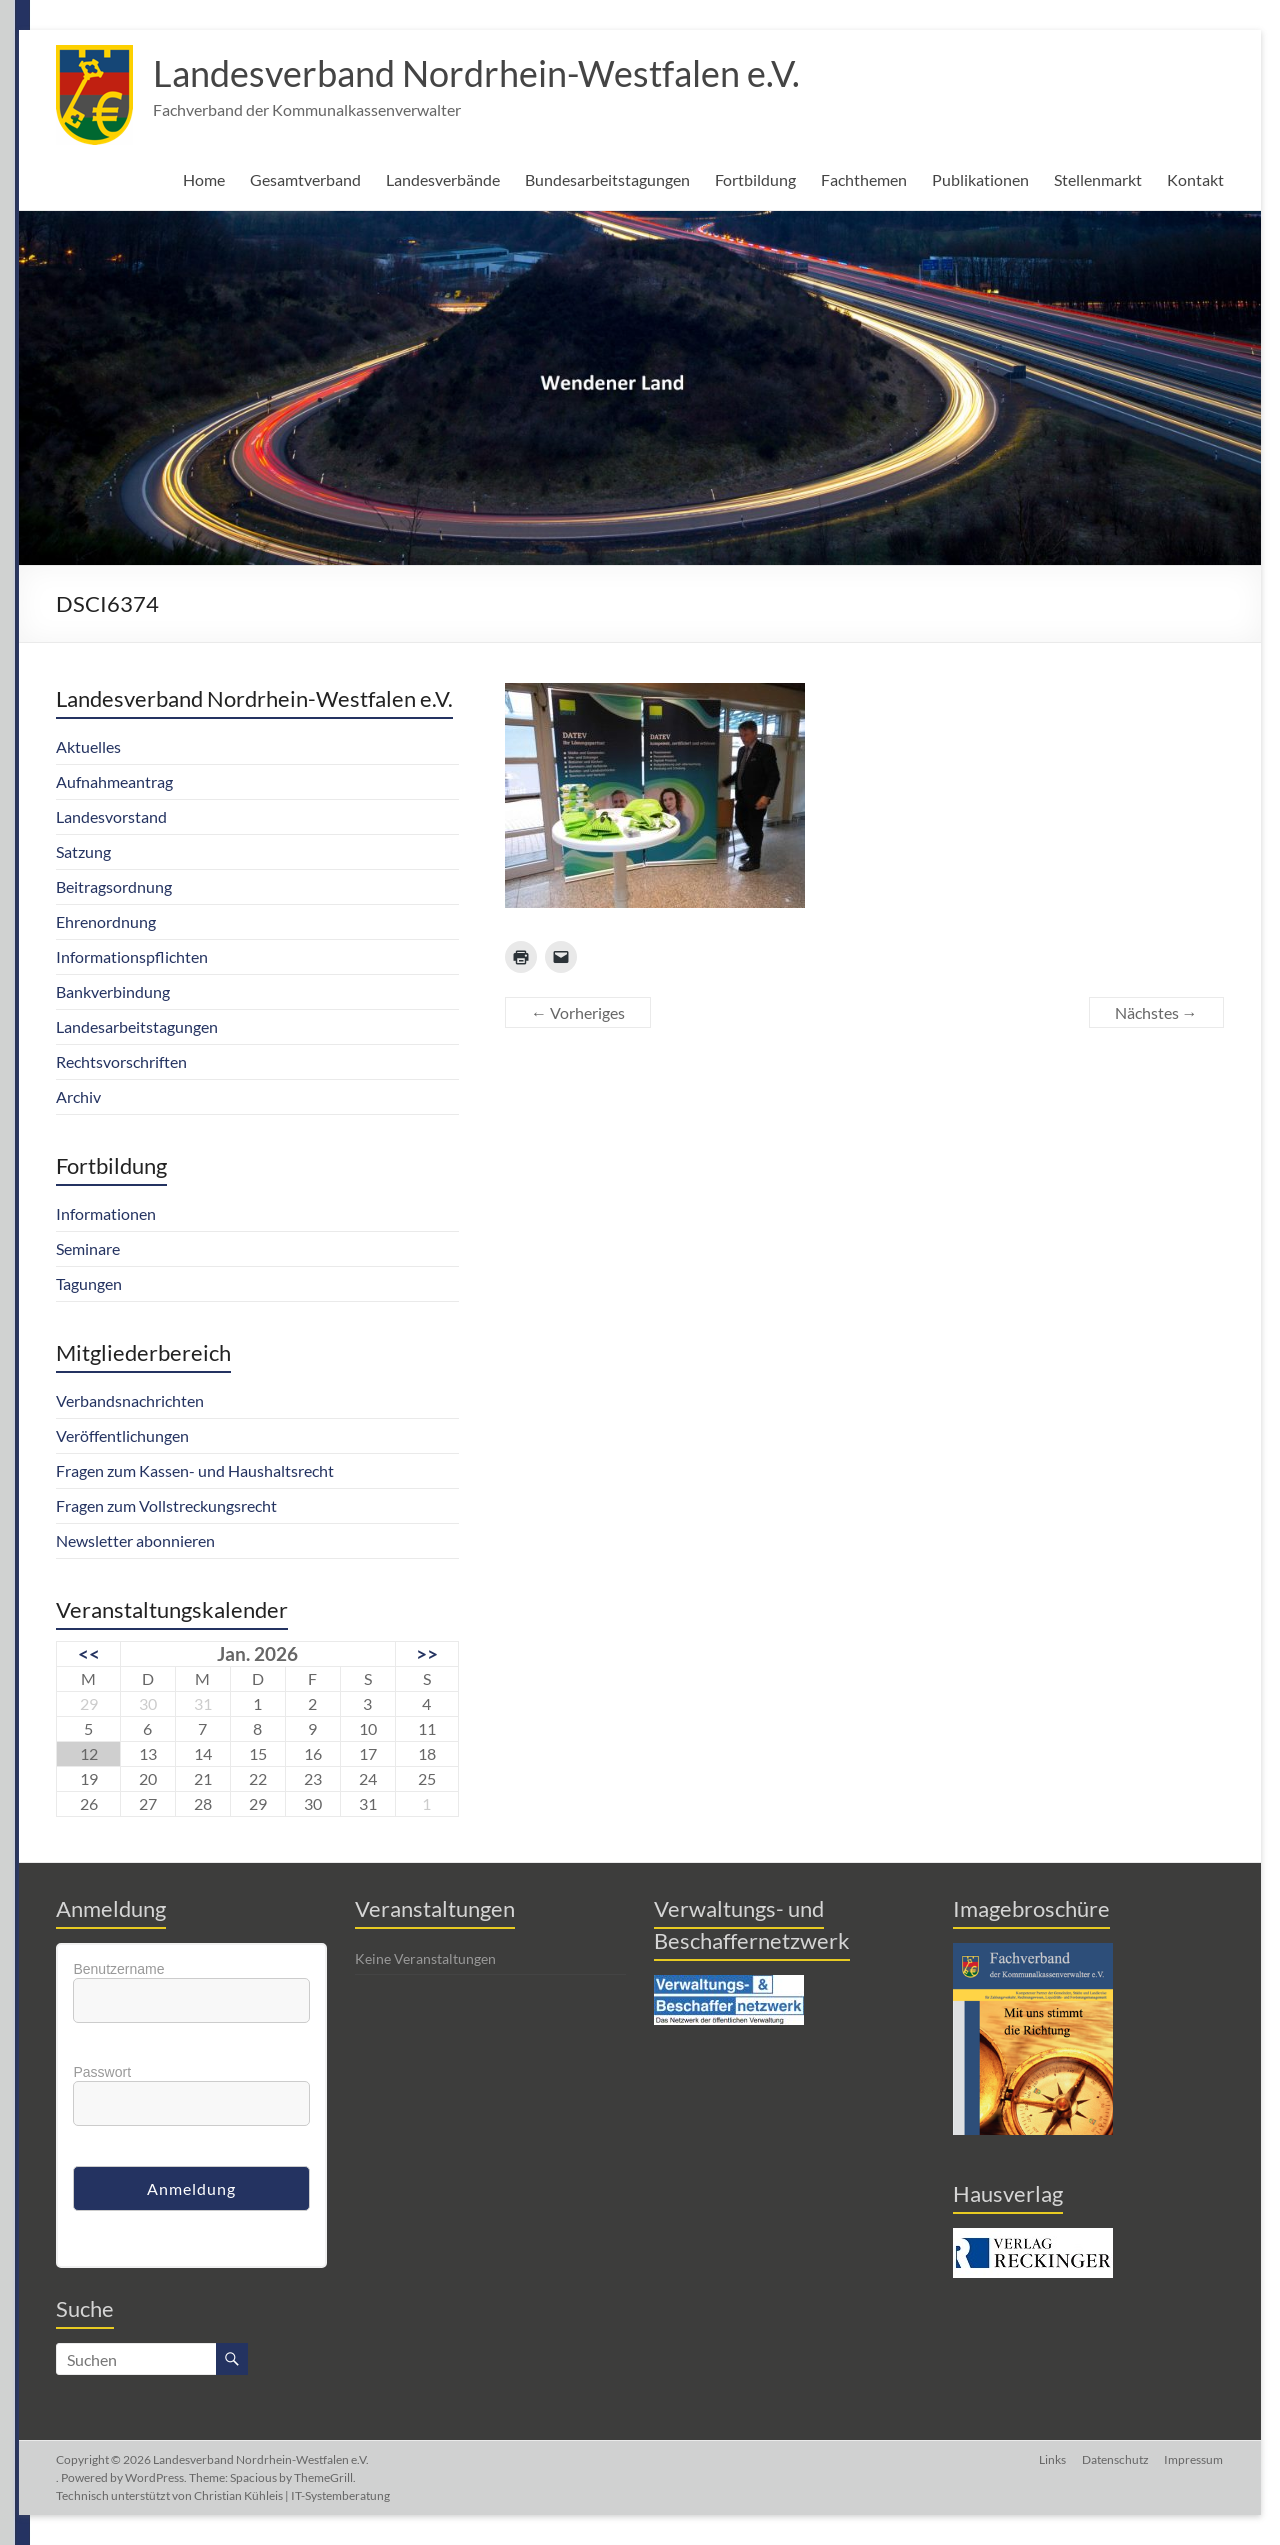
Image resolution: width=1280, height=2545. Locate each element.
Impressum (1194, 2459)
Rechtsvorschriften (121, 1061)
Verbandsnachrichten (130, 1400)
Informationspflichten (132, 956)
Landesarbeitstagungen (137, 1026)
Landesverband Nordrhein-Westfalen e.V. (476, 73)
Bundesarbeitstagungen (607, 179)
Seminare (88, 1248)
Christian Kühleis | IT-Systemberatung (292, 2495)
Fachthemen (864, 179)
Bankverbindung (113, 991)
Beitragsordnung (114, 886)
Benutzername (118, 1969)
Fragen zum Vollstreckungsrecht (166, 1505)
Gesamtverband (305, 179)
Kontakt (1195, 179)
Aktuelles (88, 746)
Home (204, 179)
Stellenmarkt (1098, 179)
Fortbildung (755, 179)
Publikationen (980, 179)
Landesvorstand (111, 816)
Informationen (106, 1213)
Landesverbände (443, 179)
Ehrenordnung (106, 921)
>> (427, 1653)
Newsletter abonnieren (135, 1540)
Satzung (83, 851)
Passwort (102, 2072)
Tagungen (89, 1283)
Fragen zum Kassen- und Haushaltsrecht (195, 1470)
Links (1052, 2459)
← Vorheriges (578, 1012)
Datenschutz (1115, 2459)
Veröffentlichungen (122, 1435)
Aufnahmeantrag (114, 781)
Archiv (78, 1096)
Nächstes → (1156, 1012)
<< (89, 1653)
